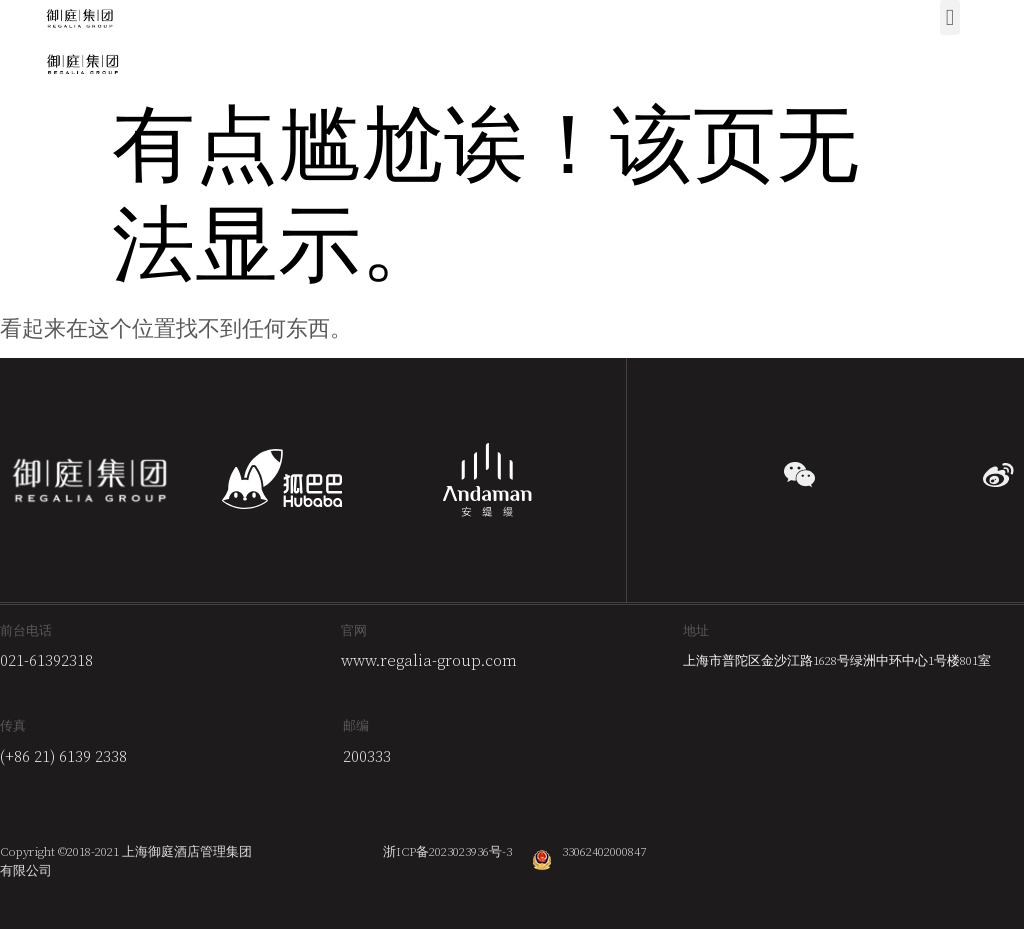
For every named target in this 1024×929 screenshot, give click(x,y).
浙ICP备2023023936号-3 (447, 852)
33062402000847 (604, 852)
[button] (950, 17)
